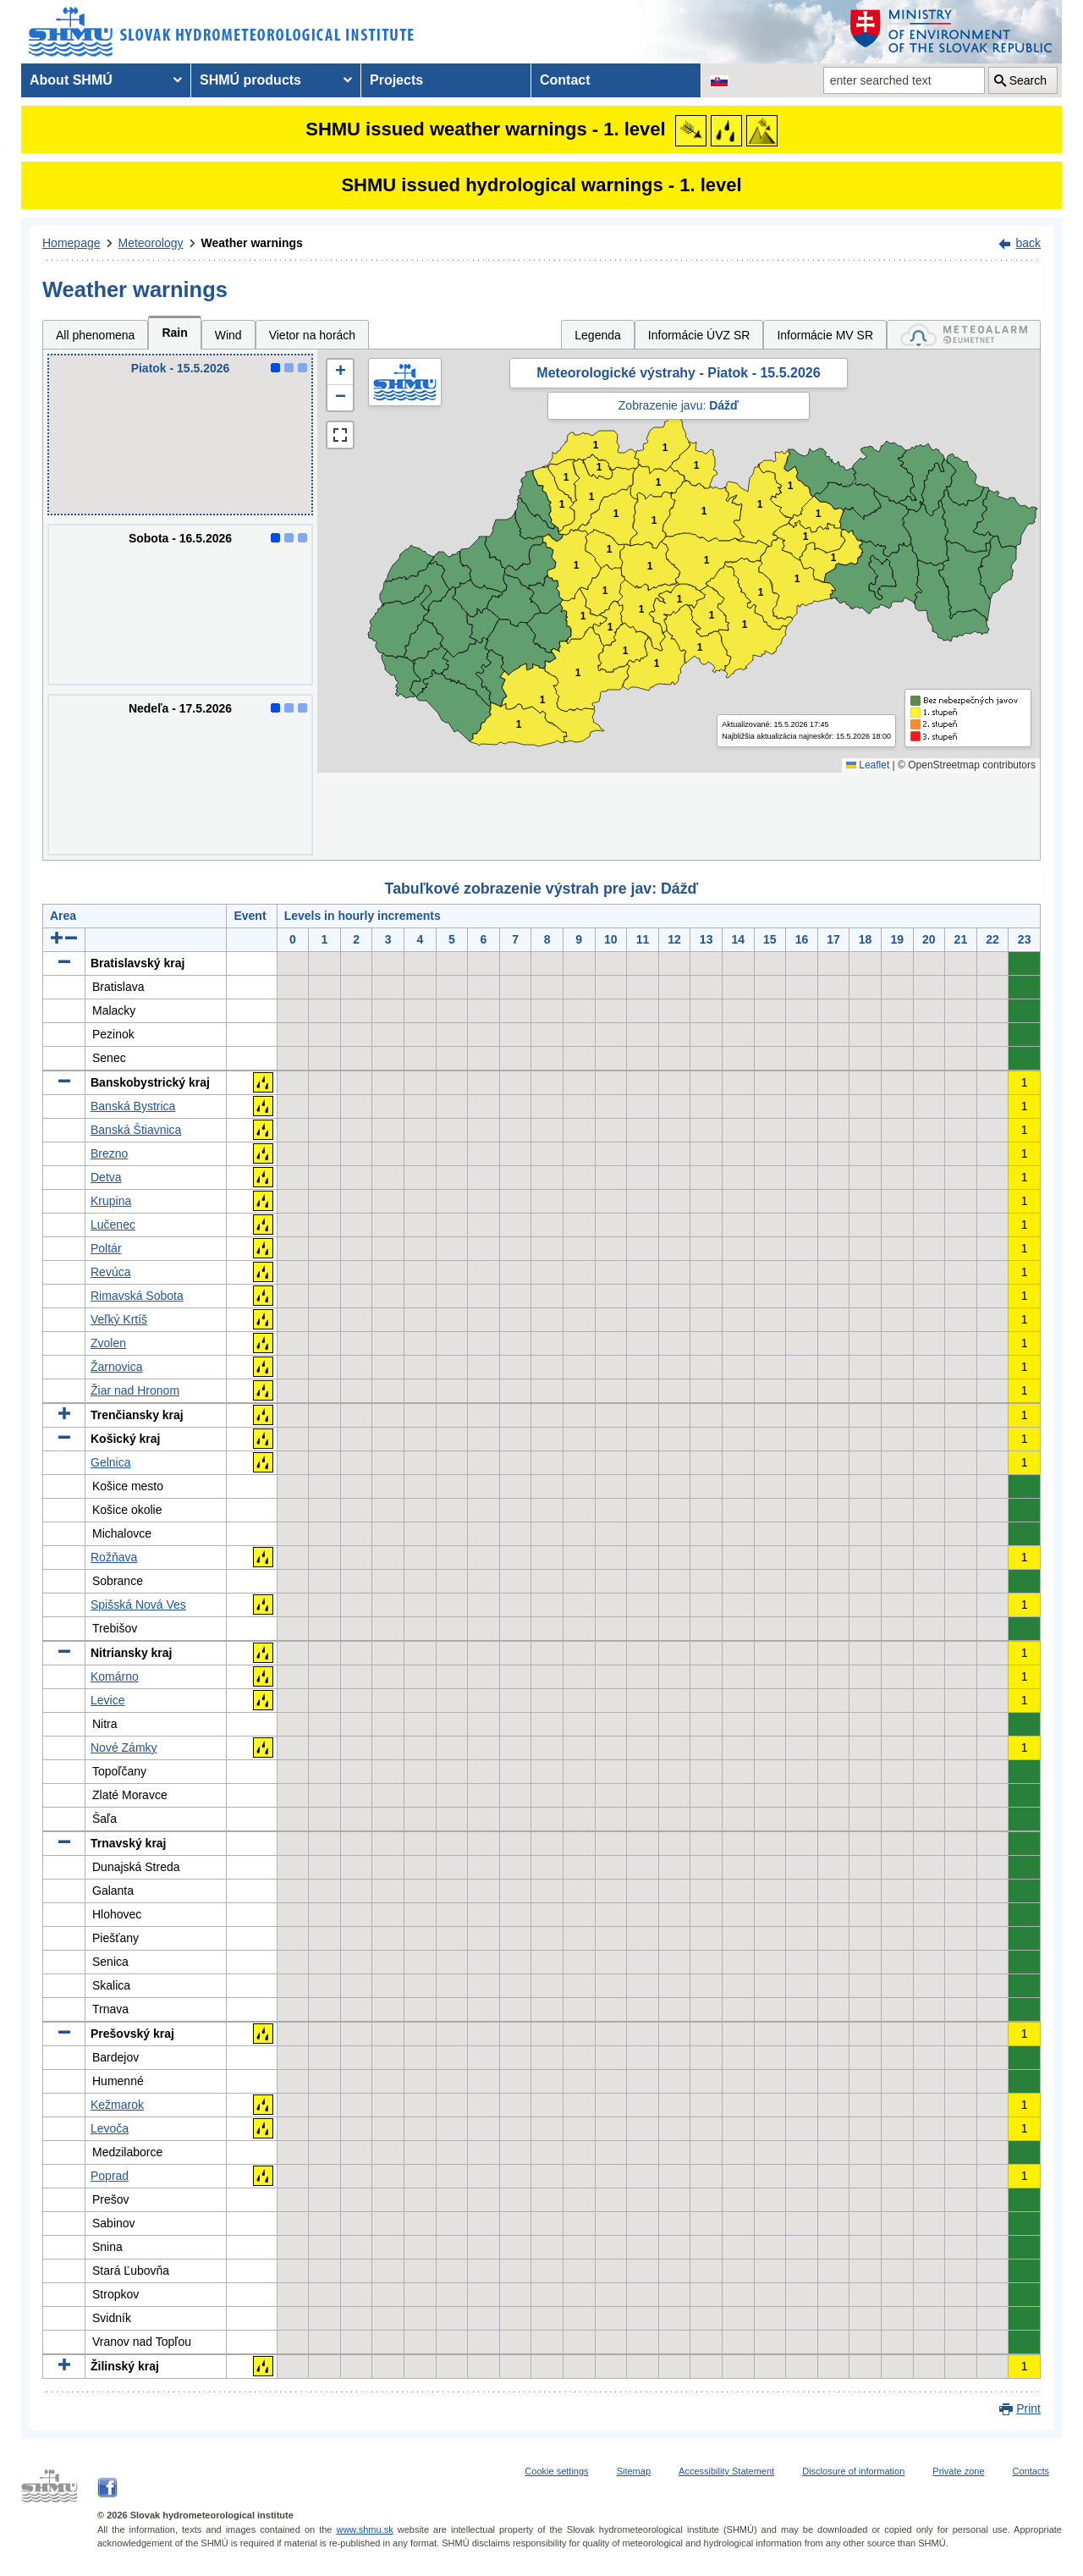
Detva (106, 1177)
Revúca (110, 1272)
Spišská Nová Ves (138, 1604)
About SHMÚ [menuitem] (71, 80)
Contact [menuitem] (565, 80)
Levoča (110, 2128)
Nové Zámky (124, 1747)
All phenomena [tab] (95, 335)
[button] (340, 372)
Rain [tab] (174, 332)
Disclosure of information (853, 2471)
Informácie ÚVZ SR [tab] (699, 335)
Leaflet (867, 765)
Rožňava (114, 1557)
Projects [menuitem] (396, 80)
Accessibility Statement (726, 2471)
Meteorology (151, 243)
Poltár (106, 1248)
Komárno (115, 1676)
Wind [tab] (228, 335)
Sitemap (634, 2471)
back (1028, 243)
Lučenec (113, 1224)
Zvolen (108, 1343)
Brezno (109, 1153)
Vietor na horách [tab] (312, 335)
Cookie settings (556, 2471)
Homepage (71, 243)
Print (1028, 2408)
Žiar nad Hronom (135, 1390)
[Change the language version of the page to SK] (719, 80)
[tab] (964, 335)
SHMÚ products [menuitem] (250, 80)
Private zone (958, 2471)
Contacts (1031, 2471)
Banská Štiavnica (136, 1130)
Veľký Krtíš (119, 1319)
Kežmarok (117, 2104)
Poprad (110, 2175)
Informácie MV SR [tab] (825, 335)
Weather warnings (252, 243)
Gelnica (110, 1462)
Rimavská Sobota (137, 1295)
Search (1028, 80)
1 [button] (562, 504)
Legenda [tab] (597, 335)
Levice (107, 1700)
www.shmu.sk (364, 2529)
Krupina (111, 1201)
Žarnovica (116, 1366)
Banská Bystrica (133, 1106)
